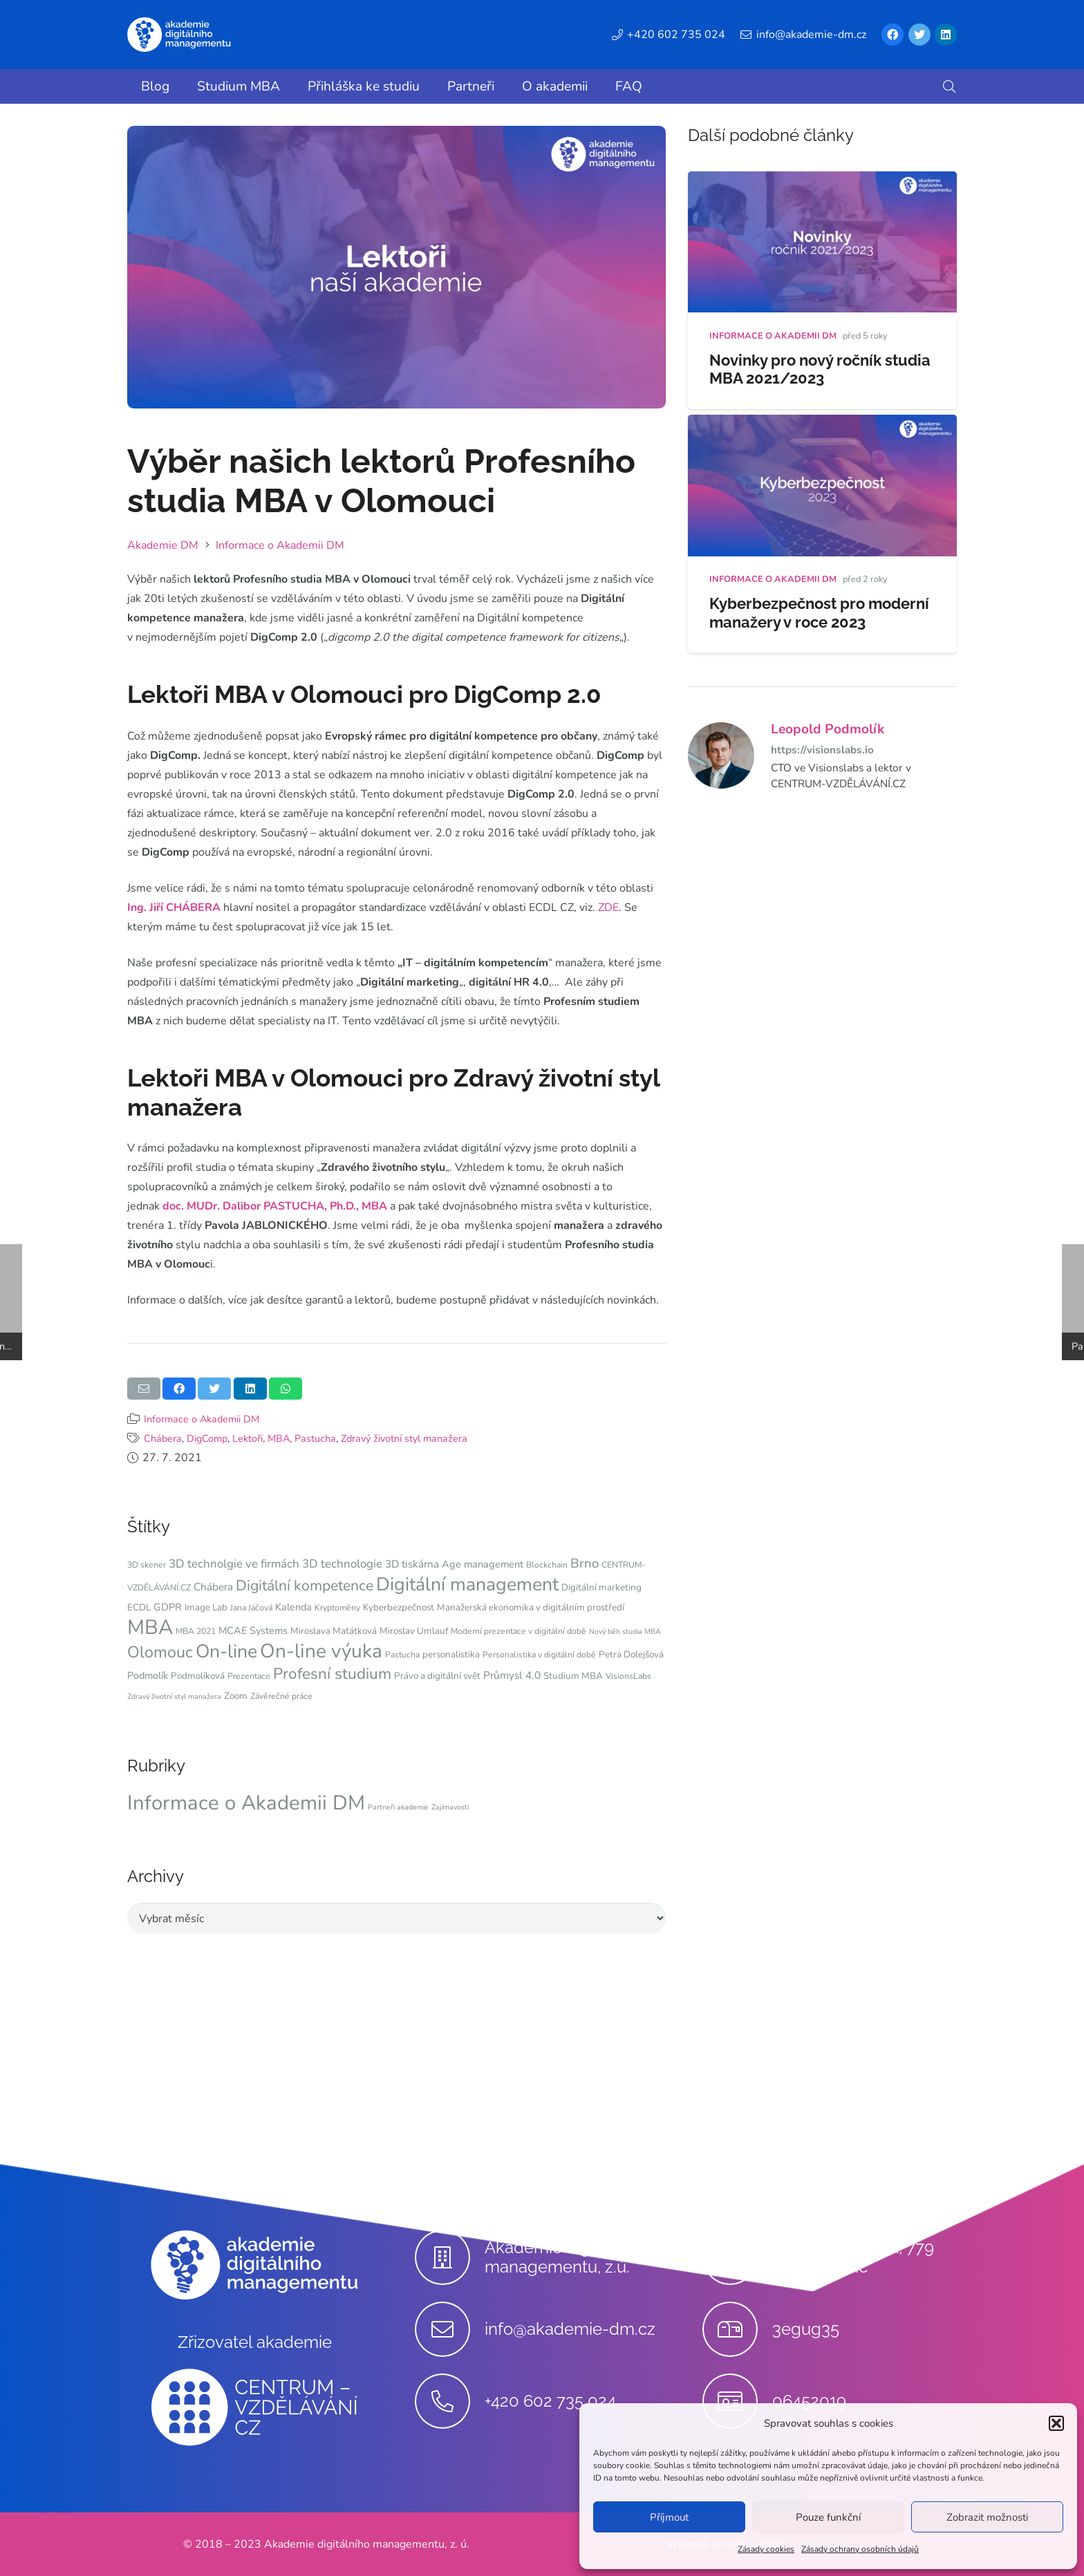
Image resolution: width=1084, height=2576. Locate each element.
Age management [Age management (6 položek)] (482, 1564)
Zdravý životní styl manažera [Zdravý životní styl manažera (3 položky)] (174, 1696)
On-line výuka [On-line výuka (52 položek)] (321, 1651)
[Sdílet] (179, 1389)
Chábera (163, 1438)
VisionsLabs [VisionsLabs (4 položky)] (628, 1676)
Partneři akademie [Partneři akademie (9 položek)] (398, 1807)
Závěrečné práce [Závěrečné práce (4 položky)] (281, 1696)
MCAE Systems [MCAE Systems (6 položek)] (253, 1630)
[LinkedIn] (946, 34)
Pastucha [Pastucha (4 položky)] (402, 1654)
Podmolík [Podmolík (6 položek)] (147, 1675)
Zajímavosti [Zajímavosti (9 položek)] (450, 1807)
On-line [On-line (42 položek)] (226, 1651)
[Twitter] (919, 34)
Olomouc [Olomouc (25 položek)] (160, 1652)
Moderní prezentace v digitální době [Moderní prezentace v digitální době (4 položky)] (518, 1631)
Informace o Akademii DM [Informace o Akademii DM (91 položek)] (246, 1802)
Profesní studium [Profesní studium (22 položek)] (332, 1673)
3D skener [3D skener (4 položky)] (146, 1564)
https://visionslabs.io (822, 749)
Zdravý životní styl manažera (404, 1438)
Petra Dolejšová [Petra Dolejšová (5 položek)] (631, 1654)
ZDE (608, 907)
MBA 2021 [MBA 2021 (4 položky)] (196, 1631)
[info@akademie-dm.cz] (450, 2329)
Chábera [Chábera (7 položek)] (213, 1587)
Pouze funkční (828, 2517)
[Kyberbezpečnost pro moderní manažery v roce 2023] (822, 424)
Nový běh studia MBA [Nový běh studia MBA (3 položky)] (625, 1631)
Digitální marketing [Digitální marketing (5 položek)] (601, 1587)
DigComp (207, 1438)
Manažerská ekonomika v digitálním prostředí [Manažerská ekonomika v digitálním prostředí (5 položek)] (530, 1607)
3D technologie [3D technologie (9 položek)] (342, 1564)
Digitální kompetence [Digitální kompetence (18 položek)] (304, 1585)
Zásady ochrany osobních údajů (860, 2549)
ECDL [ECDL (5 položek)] (139, 1607)
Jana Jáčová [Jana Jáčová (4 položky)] (251, 1607)
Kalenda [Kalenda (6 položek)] (293, 1607)
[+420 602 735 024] (450, 2401)
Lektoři (247, 1438)
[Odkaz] (179, 34)
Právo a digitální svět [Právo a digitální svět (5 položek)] (437, 1675)
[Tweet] (214, 1389)
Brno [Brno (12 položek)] (584, 1563)
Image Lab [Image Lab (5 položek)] (206, 1607)
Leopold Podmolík (827, 729)
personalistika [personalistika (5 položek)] (451, 1654)
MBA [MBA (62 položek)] (150, 1627)
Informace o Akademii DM (201, 1419)
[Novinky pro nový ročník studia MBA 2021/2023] (822, 181)
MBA (279, 1438)
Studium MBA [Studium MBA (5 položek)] (573, 1675)
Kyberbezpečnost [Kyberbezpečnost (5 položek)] (398, 1607)
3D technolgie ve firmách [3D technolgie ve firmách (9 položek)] (234, 1564)
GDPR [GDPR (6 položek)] (167, 1607)
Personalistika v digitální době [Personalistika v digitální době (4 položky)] (539, 1654)
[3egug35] (737, 2329)
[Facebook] (892, 34)
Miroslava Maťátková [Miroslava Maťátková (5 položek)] (333, 1630)
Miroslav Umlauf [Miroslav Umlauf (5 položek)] (414, 1630)
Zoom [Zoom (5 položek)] (235, 1695)
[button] (1056, 2423)
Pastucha (315, 1438)
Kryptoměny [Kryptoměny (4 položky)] (337, 1607)
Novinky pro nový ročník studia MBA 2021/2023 (820, 369)
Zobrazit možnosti (987, 2517)
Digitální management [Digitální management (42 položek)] (467, 1584)
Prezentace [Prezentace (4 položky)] (248, 1676)
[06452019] (737, 2401)
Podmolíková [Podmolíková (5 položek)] (198, 1675)
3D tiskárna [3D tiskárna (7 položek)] (412, 1564)
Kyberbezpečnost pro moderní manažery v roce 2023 (819, 612)
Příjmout (669, 2517)
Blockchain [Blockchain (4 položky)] (547, 1564)
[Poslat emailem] (143, 1389)
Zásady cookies (766, 2549)
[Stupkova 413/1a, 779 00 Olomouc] (737, 2257)
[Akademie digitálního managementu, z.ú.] (450, 2257)
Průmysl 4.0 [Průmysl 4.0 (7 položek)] (512, 1675)
